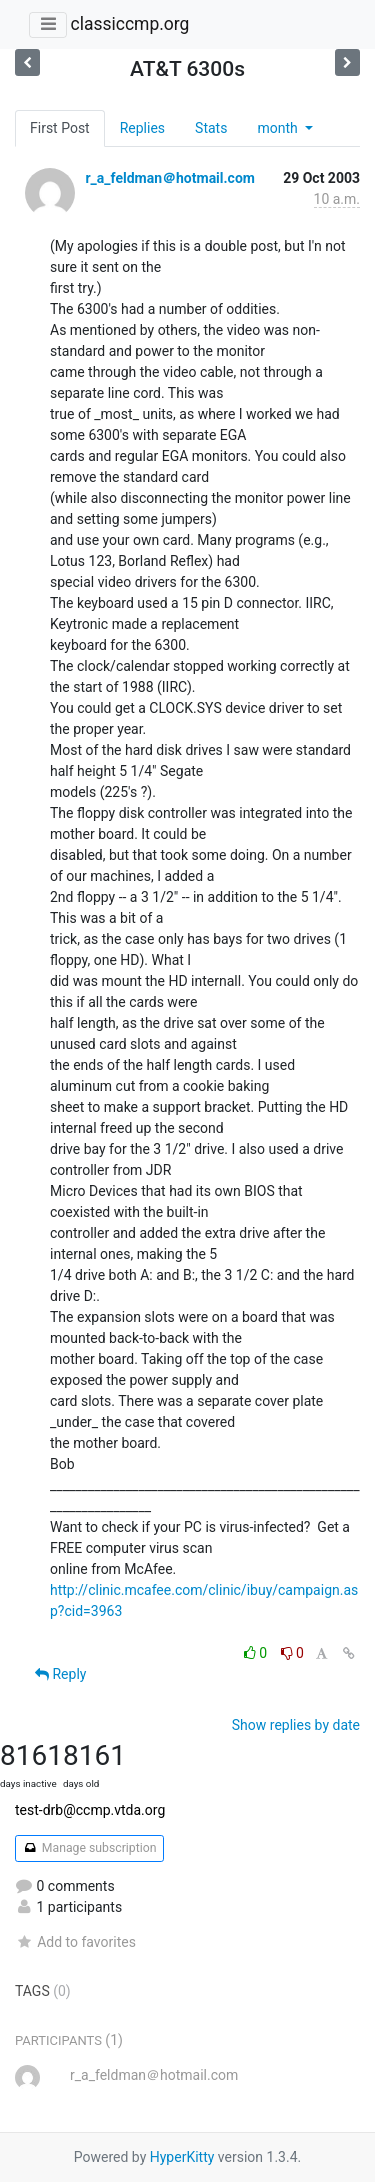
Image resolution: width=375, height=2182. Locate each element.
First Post (60, 128)
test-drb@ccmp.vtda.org (90, 1810)
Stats (211, 128)
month (279, 128)
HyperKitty (182, 2157)
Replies (142, 128)
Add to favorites (75, 1942)
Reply (60, 1674)
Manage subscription (89, 1848)
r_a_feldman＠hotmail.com (169, 178)
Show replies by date (296, 1725)
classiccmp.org (129, 24)
